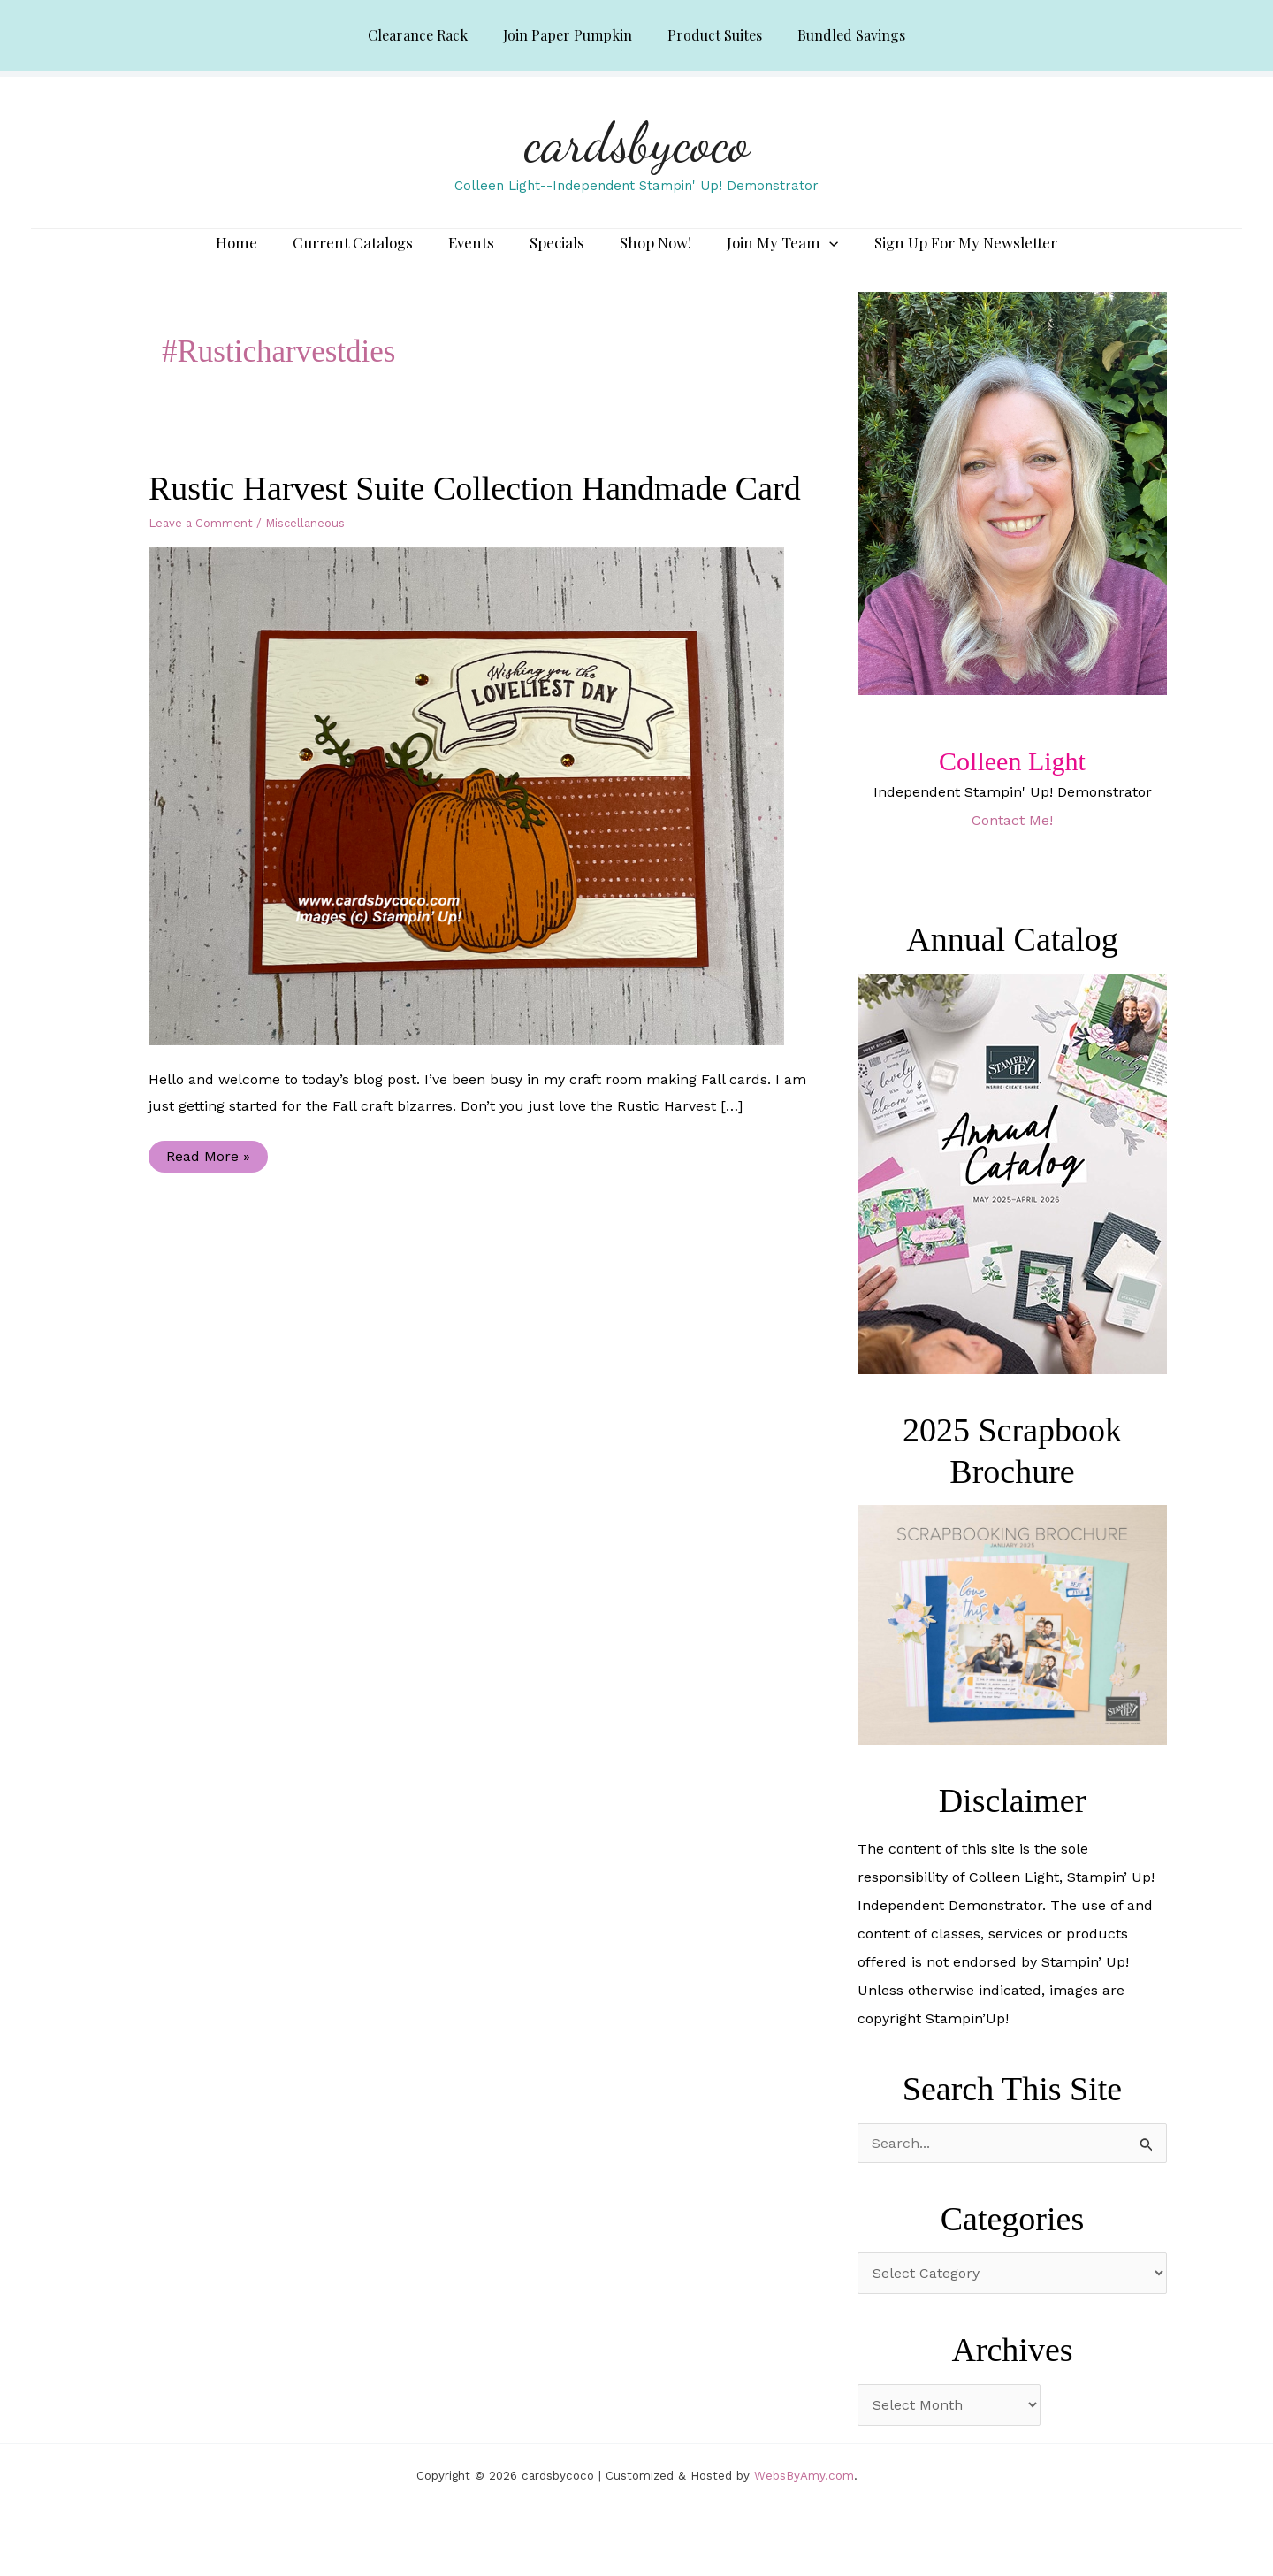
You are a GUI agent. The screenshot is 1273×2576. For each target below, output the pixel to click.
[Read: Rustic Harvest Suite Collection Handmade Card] (477, 820)
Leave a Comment (201, 548)
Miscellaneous (305, 548)
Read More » (207, 1185)
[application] (811, 255)
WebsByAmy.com (804, 2501)
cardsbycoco (637, 142)
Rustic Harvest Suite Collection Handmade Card (475, 513)
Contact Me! (1012, 845)
